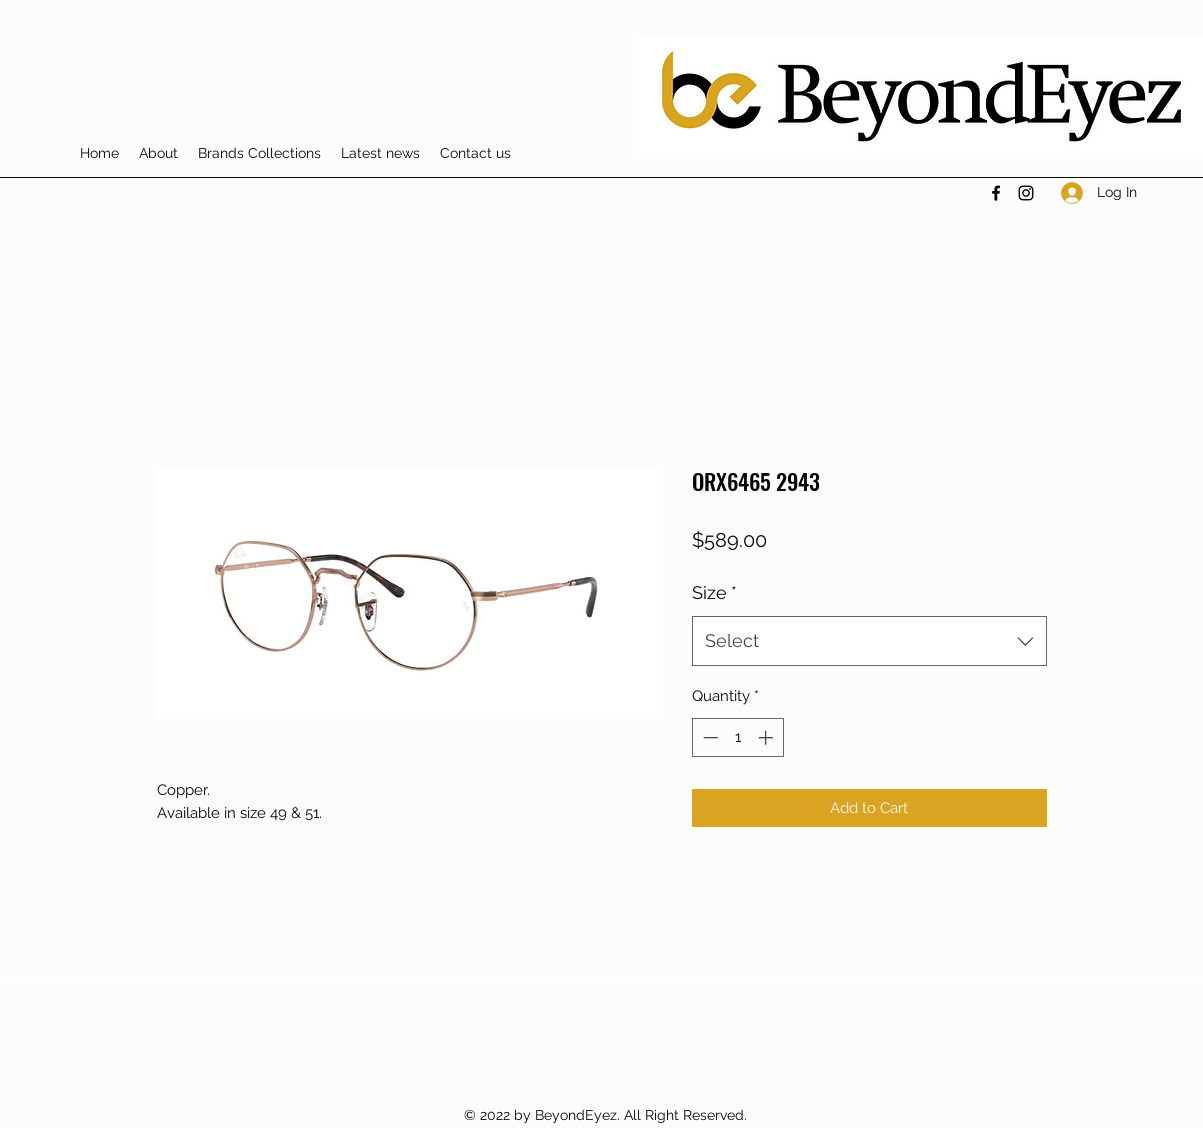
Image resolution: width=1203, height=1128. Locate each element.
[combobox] (869, 641)
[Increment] (767, 737)
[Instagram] (1026, 193)
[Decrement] (708, 737)
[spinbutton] (737, 737)
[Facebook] (996, 193)
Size (714, 592)
